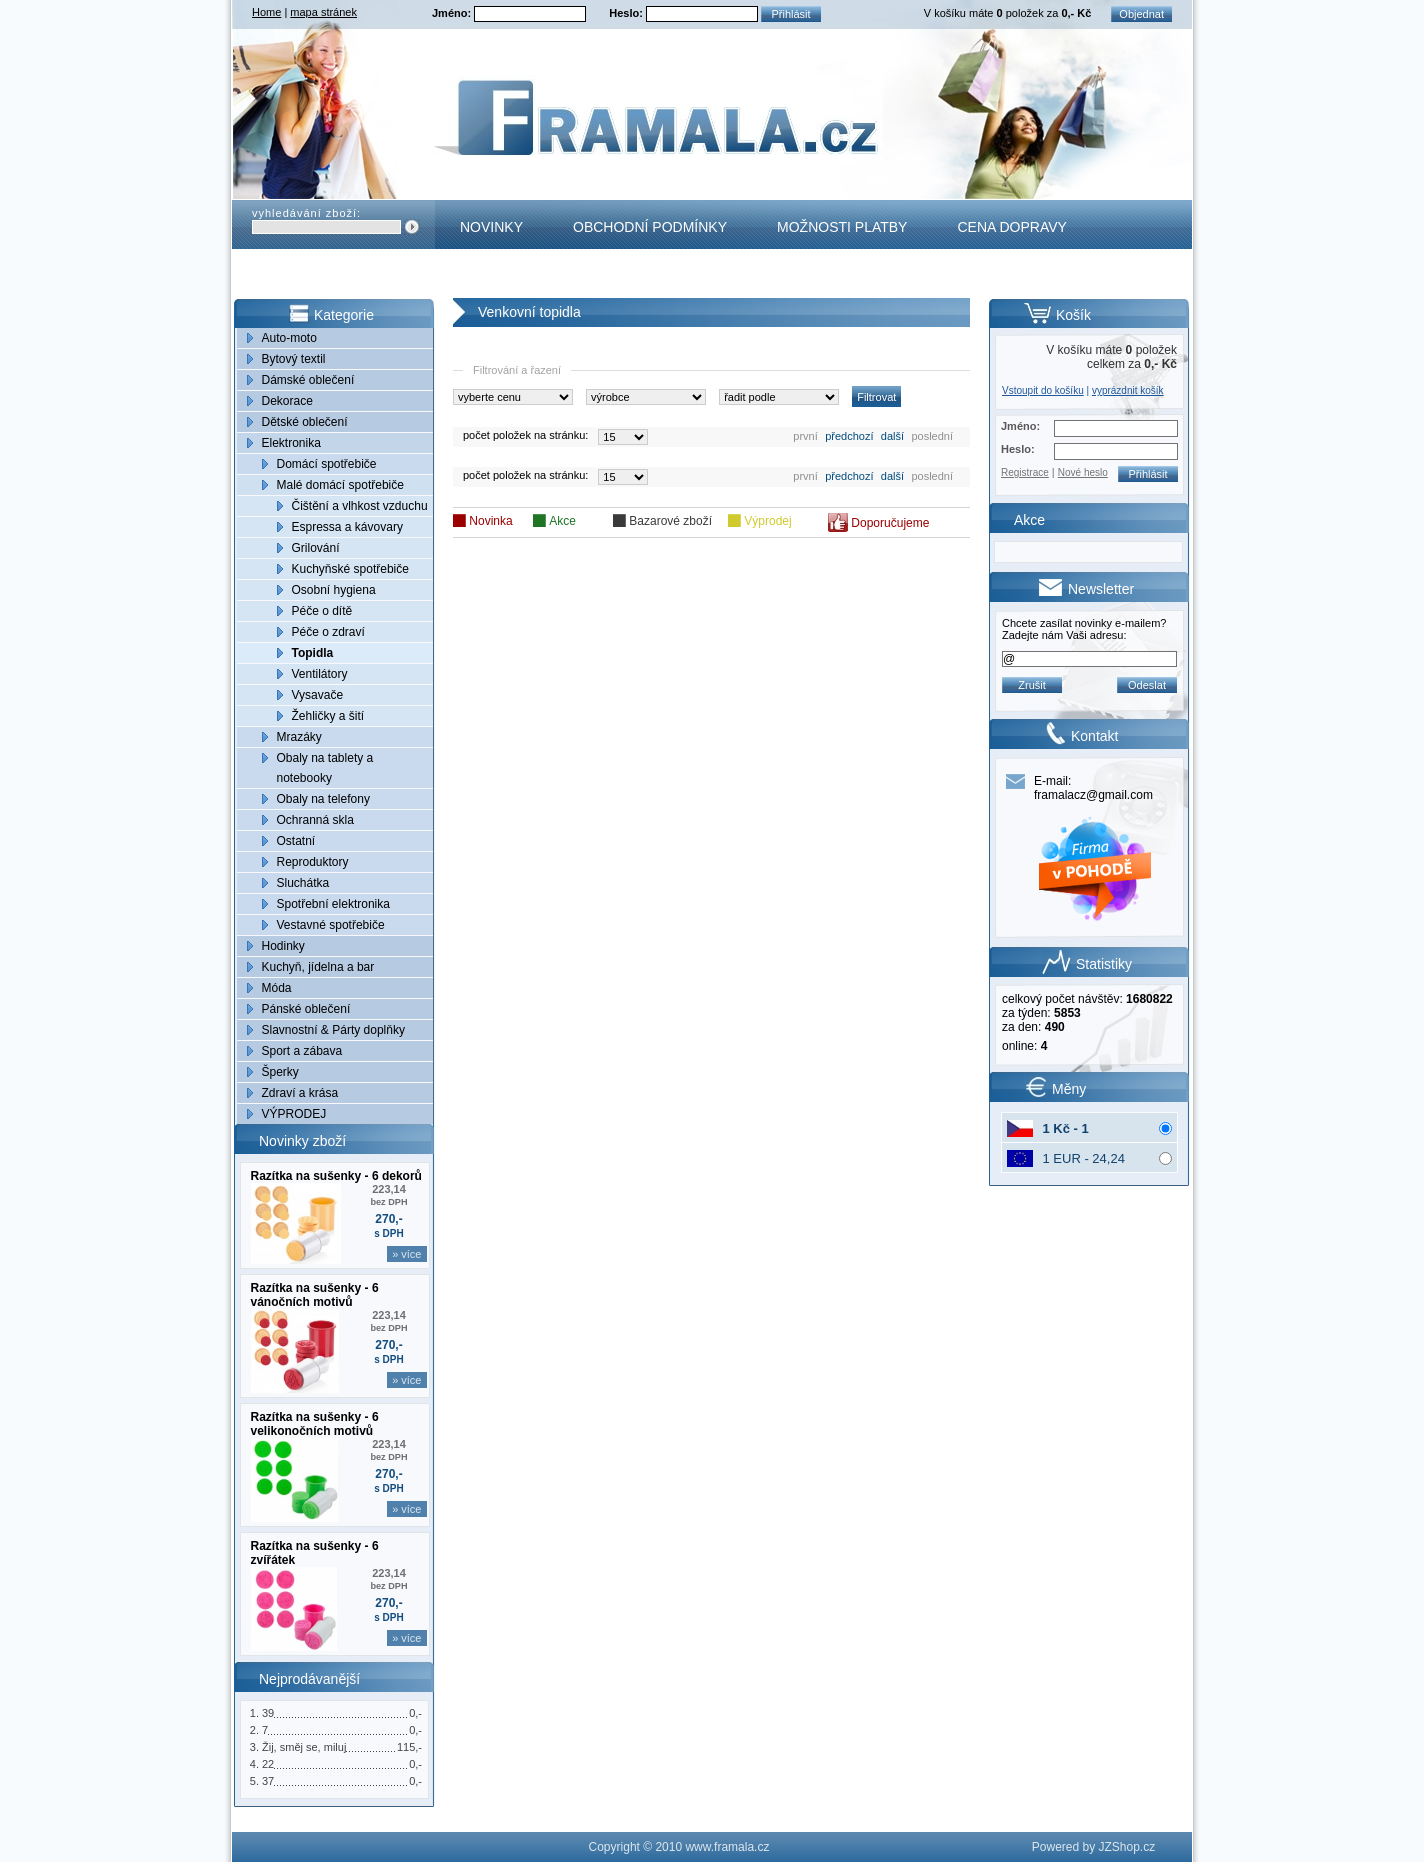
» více (406, 1254)
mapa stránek (323, 12)
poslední (932, 436)
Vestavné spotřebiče (331, 925)
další (892, 436)
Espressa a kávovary (347, 527)
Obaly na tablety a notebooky (325, 768)
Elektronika (291, 443)
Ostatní (296, 841)
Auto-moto (289, 338)
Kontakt (492, 276)
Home (266, 12)
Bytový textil (294, 359)
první (805, 436)
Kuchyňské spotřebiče (350, 569)
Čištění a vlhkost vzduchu (360, 506)
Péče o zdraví (328, 632)
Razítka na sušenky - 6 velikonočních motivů (315, 1424)
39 (268, 1713)
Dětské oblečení (305, 422)
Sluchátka (303, 883)
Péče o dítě (322, 611)
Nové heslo (1083, 472)
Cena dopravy (1011, 227)
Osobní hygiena (334, 590)
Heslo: (627, 13)
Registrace (1025, 472)
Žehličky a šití (328, 716)
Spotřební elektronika (333, 904)
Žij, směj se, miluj (304, 1747)
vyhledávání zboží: (306, 213)
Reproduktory (313, 862)
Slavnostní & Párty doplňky (333, 1030)
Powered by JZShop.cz (1093, 1847)
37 (268, 1781)
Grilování (316, 548)
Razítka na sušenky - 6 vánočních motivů (315, 1295)
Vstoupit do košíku (1043, 390)
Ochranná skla (315, 820)
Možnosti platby (842, 227)
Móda (277, 988)
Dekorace (287, 401)
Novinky (491, 227)
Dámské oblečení (308, 380)
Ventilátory (320, 674)
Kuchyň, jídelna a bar (318, 967)
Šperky (280, 1072)
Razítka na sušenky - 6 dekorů (336, 1176)
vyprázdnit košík (1128, 390)
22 (268, 1764)
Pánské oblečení (306, 1009)
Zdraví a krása (300, 1093)
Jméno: (453, 13)
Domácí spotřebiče (327, 464)
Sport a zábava (302, 1051)
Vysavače (318, 695)
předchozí (849, 436)
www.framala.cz (727, 1847)
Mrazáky (299, 737)
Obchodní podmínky (650, 227)
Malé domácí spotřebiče (340, 485)
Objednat (1141, 14)
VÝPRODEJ (294, 1114)
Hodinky (283, 946)
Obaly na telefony (323, 799)
